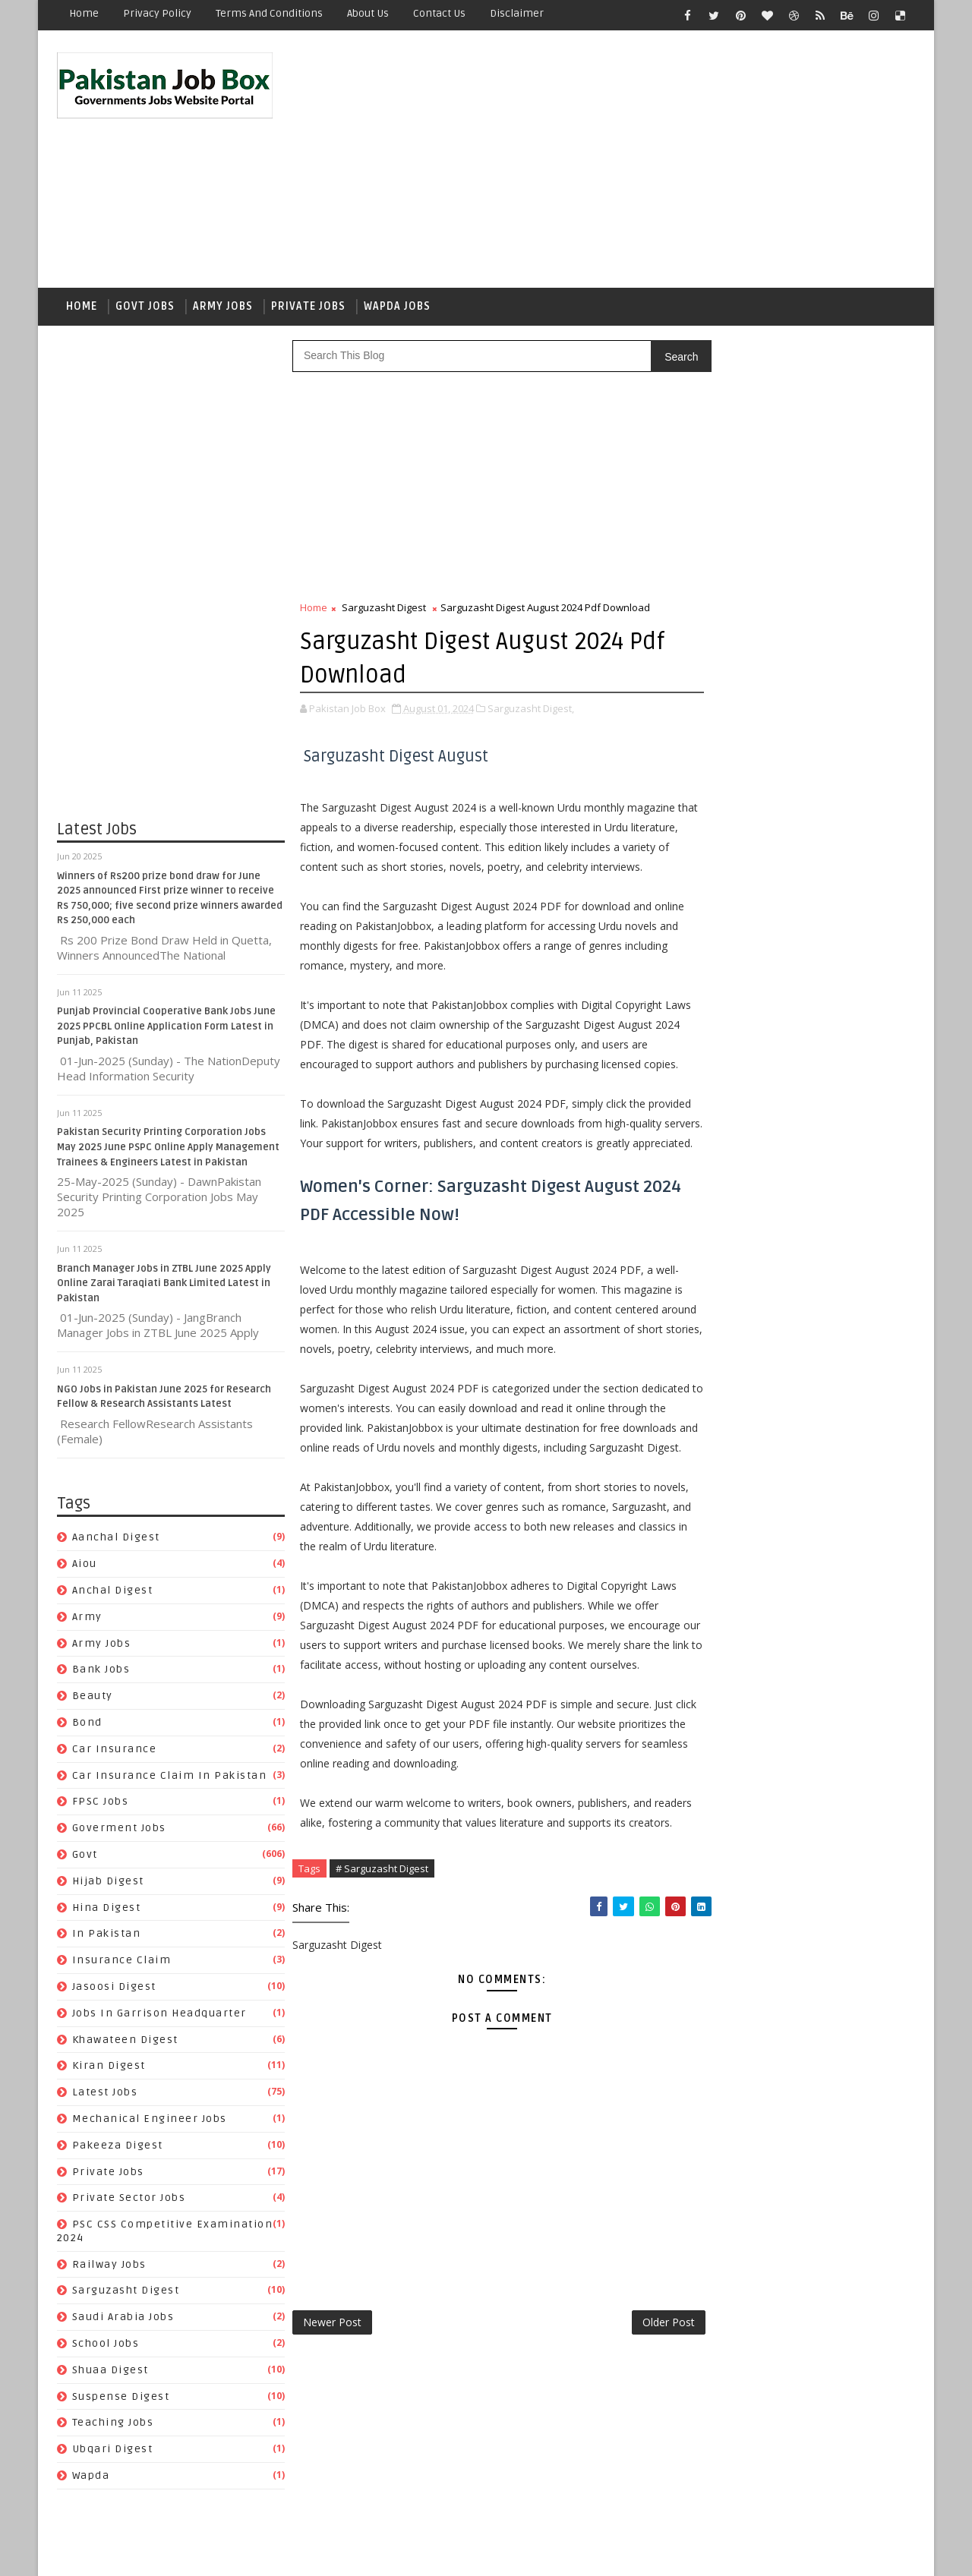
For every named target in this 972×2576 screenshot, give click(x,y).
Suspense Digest (121, 2399)
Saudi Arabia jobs (123, 2320)
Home (84, 13)
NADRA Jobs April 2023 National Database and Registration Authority (822, 1023)
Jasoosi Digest (114, 1989)
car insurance (114, 1751)
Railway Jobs (109, 2267)
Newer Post (332, 2464)
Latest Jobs (105, 2095)
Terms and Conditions (269, 13)
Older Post (637, 2464)
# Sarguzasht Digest (382, 2009)
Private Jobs (308, 308)
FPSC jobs (100, 1805)
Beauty (92, 1698)
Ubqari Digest (112, 2452)
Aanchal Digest (116, 1540)
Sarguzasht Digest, (531, 711)
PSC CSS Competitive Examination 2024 (796, 1966)
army (87, 1619)
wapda (91, 2478)
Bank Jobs (101, 1672)
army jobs (101, 1646)
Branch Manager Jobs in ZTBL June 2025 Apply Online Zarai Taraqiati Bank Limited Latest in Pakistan (164, 1286)
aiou (84, 1566)
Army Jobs (223, 308)
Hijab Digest (108, 1884)
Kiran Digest (109, 2069)
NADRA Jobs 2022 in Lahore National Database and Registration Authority (833, 962)
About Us (368, 13)
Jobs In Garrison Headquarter (159, 2016)
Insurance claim (122, 1962)
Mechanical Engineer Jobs (149, 2121)
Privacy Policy (157, 13)
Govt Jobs (145, 308)
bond (87, 1725)
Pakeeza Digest (117, 2148)
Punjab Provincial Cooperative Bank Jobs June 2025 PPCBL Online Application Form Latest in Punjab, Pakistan (166, 1030)
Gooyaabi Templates (326, 2553)
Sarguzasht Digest (126, 2294)
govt (85, 1857)
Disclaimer (517, 13)
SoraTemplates (152, 2553)
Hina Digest (106, 1910)
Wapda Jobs (397, 308)
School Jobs (106, 2346)
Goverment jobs (119, 1830)
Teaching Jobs (113, 2426)
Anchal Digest (112, 1593)
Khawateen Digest (125, 2042)
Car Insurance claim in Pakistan (169, 1778)
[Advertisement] (638, 161)
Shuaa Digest (110, 2372)
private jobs (108, 2174)
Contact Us (439, 13)
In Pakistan (106, 1937)
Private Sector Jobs (129, 2201)
